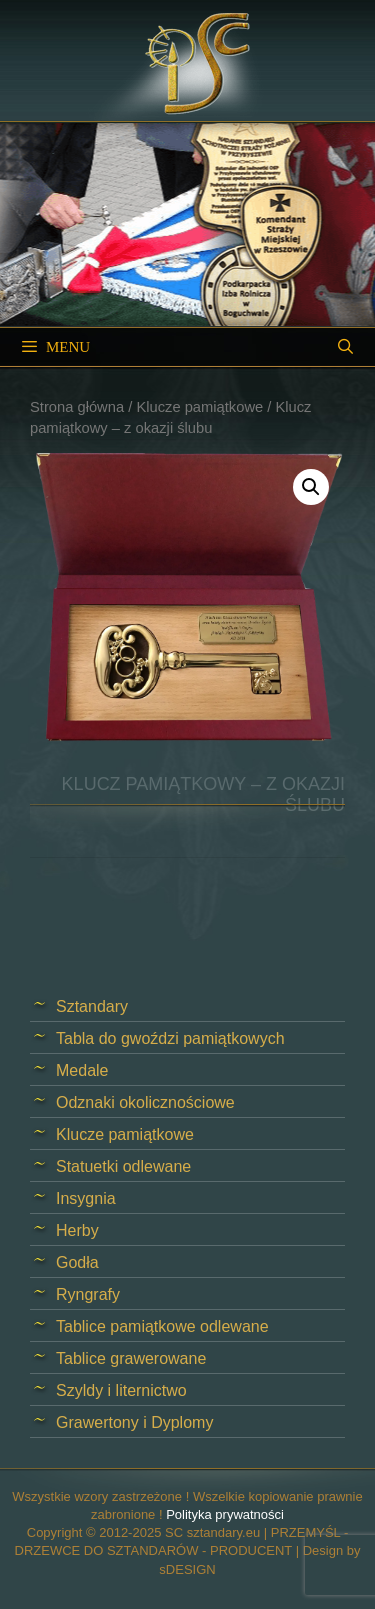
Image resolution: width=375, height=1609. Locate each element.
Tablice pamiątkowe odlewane (162, 1326)
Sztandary (92, 1006)
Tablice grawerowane (131, 1358)
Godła (77, 1262)
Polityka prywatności (225, 1514)
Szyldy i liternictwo (121, 1390)
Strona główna (77, 407)
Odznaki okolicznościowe (145, 1102)
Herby (77, 1230)
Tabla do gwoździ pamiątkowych (170, 1038)
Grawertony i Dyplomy (134, 1422)
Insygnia (86, 1198)
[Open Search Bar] (345, 347)
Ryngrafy (88, 1294)
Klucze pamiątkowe (199, 407)
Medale (82, 1070)
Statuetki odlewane (123, 1166)
